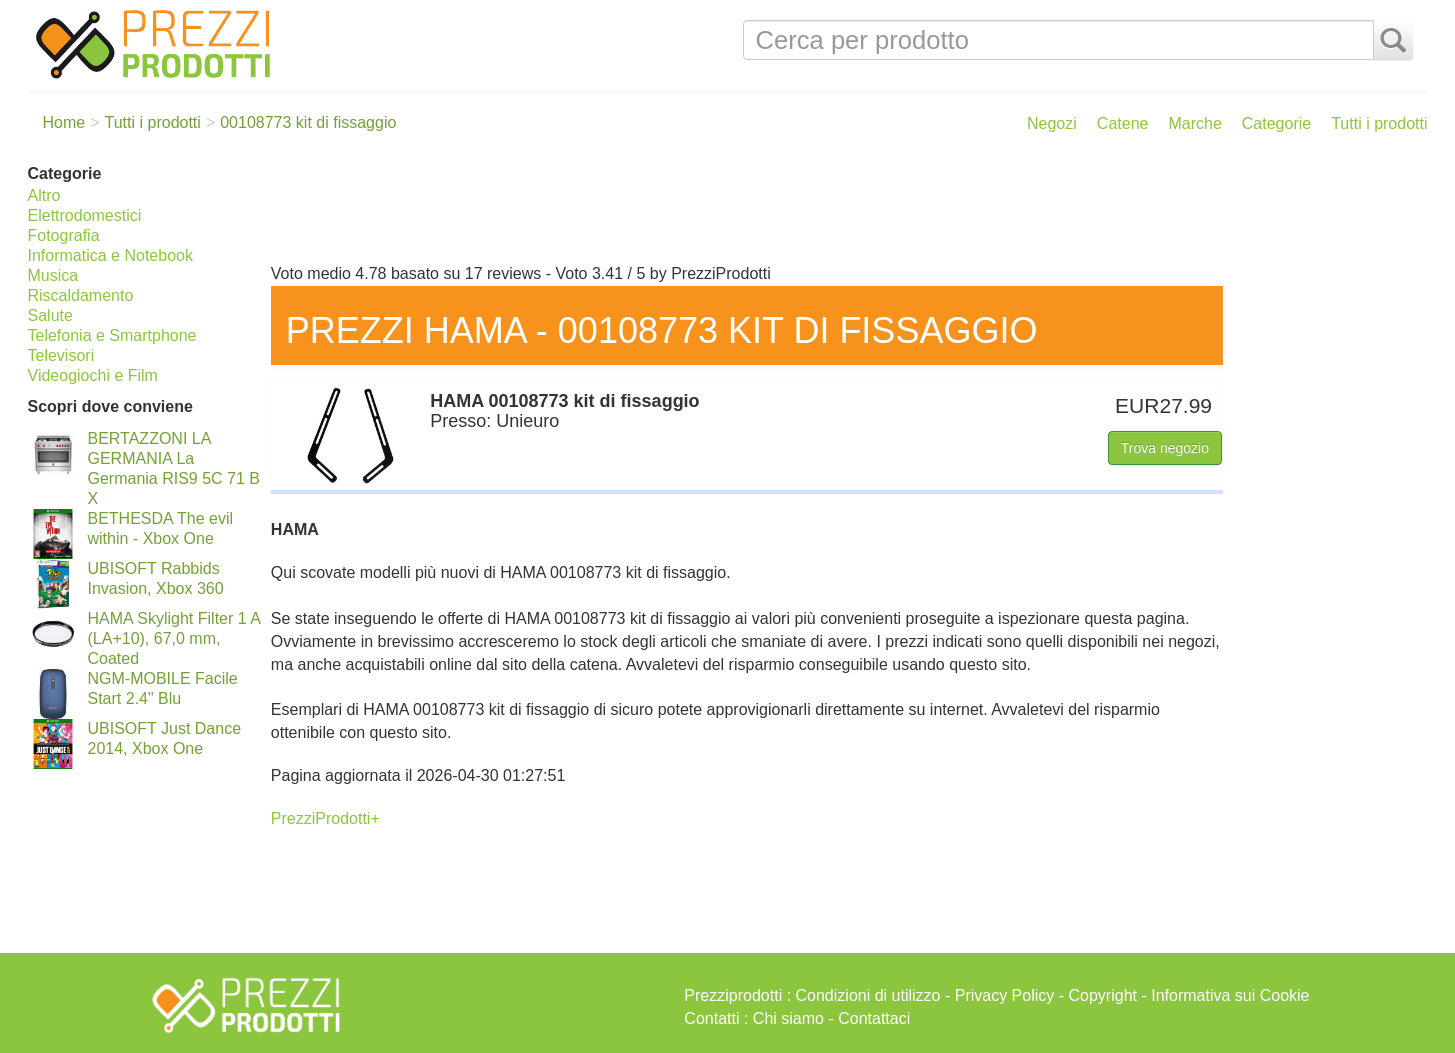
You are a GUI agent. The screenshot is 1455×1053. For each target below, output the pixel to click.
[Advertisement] (844, 208)
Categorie (1276, 123)
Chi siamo (788, 1018)
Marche (1194, 123)
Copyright (1103, 995)
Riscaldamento (81, 295)
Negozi (1052, 123)
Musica (53, 275)
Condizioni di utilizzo (868, 995)
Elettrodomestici (85, 215)
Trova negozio (1165, 448)
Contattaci (874, 1018)
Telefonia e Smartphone (112, 335)
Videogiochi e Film (93, 375)
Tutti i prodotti (1379, 123)
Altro (44, 195)
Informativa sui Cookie (1230, 995)
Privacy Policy (1005, 995)
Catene (1123, 123)
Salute (50, 315)
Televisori (61, 355)
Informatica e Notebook (110, 255)
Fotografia (64, 235)
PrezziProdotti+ (325, 818)
